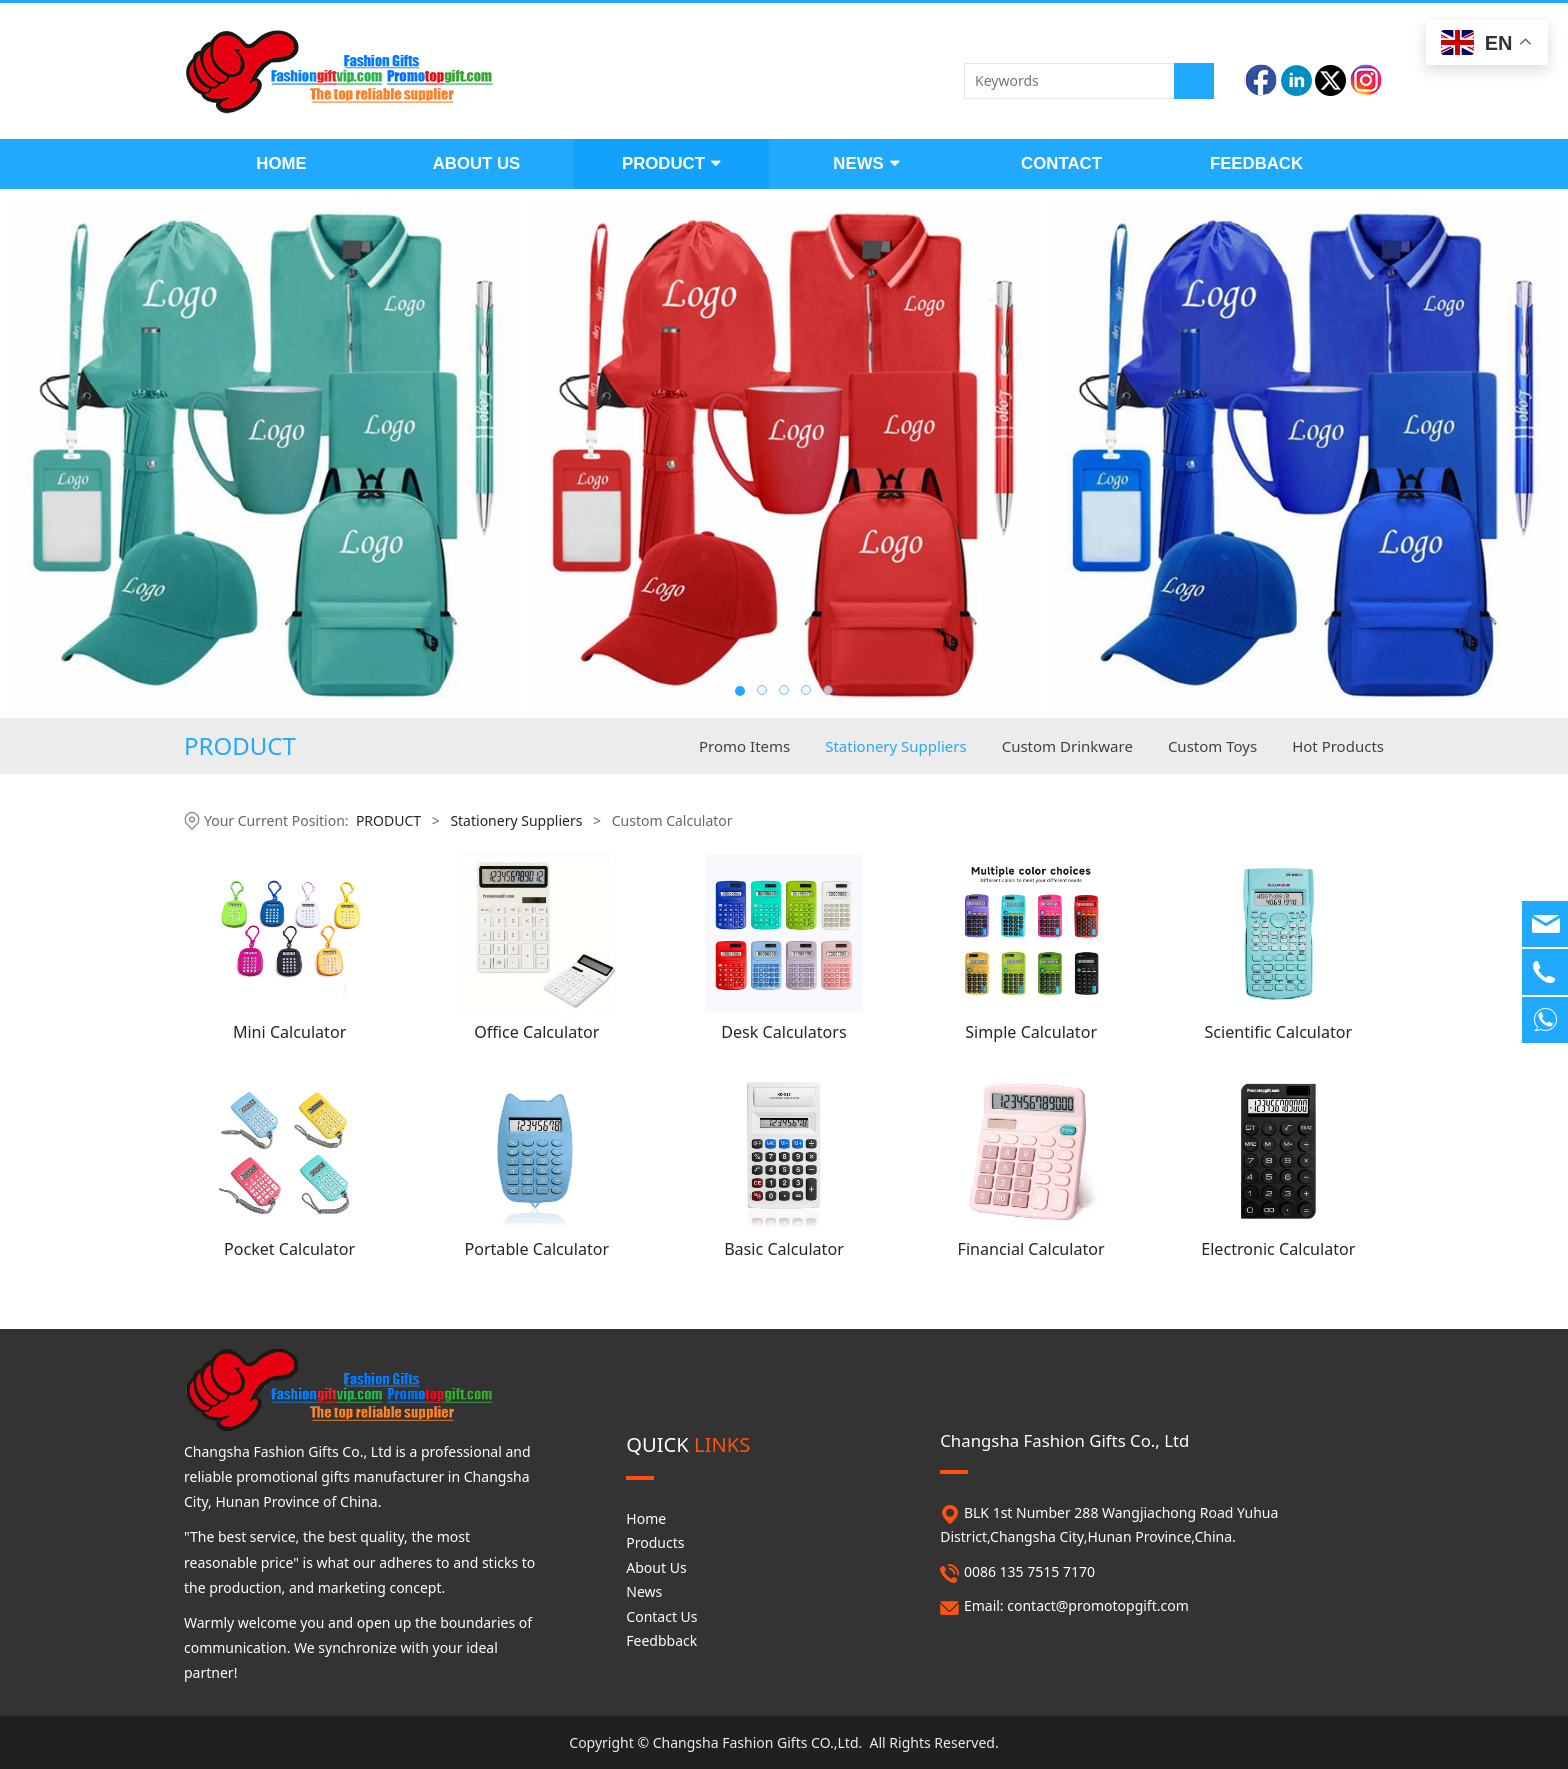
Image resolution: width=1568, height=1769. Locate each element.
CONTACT (1061, 163)
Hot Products (1338, 746)
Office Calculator (536, 1032)
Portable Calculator (536, 1249)
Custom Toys (1212, 746)
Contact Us (661, 1616)
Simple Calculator (1031, 1032)
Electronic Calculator (1278, 1249)
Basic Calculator (784, 1249)
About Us (656, 1567)
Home (646, 1518)
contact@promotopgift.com (1098, 1605)
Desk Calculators (783, 1032)
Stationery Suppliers (895, 746)
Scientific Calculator (1278, 1032)
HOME (281, 163)
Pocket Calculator (289, 1249)
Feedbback (661, 1640)
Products (655, 1542)
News (644, 1591)
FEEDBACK (1256, 163)
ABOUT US (477, 163)
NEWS (866, 163)
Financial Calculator (1031, 1249)
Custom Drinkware (1067, 746)
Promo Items (744, 746)
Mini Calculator (289, 1032)
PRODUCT (671, 163)
